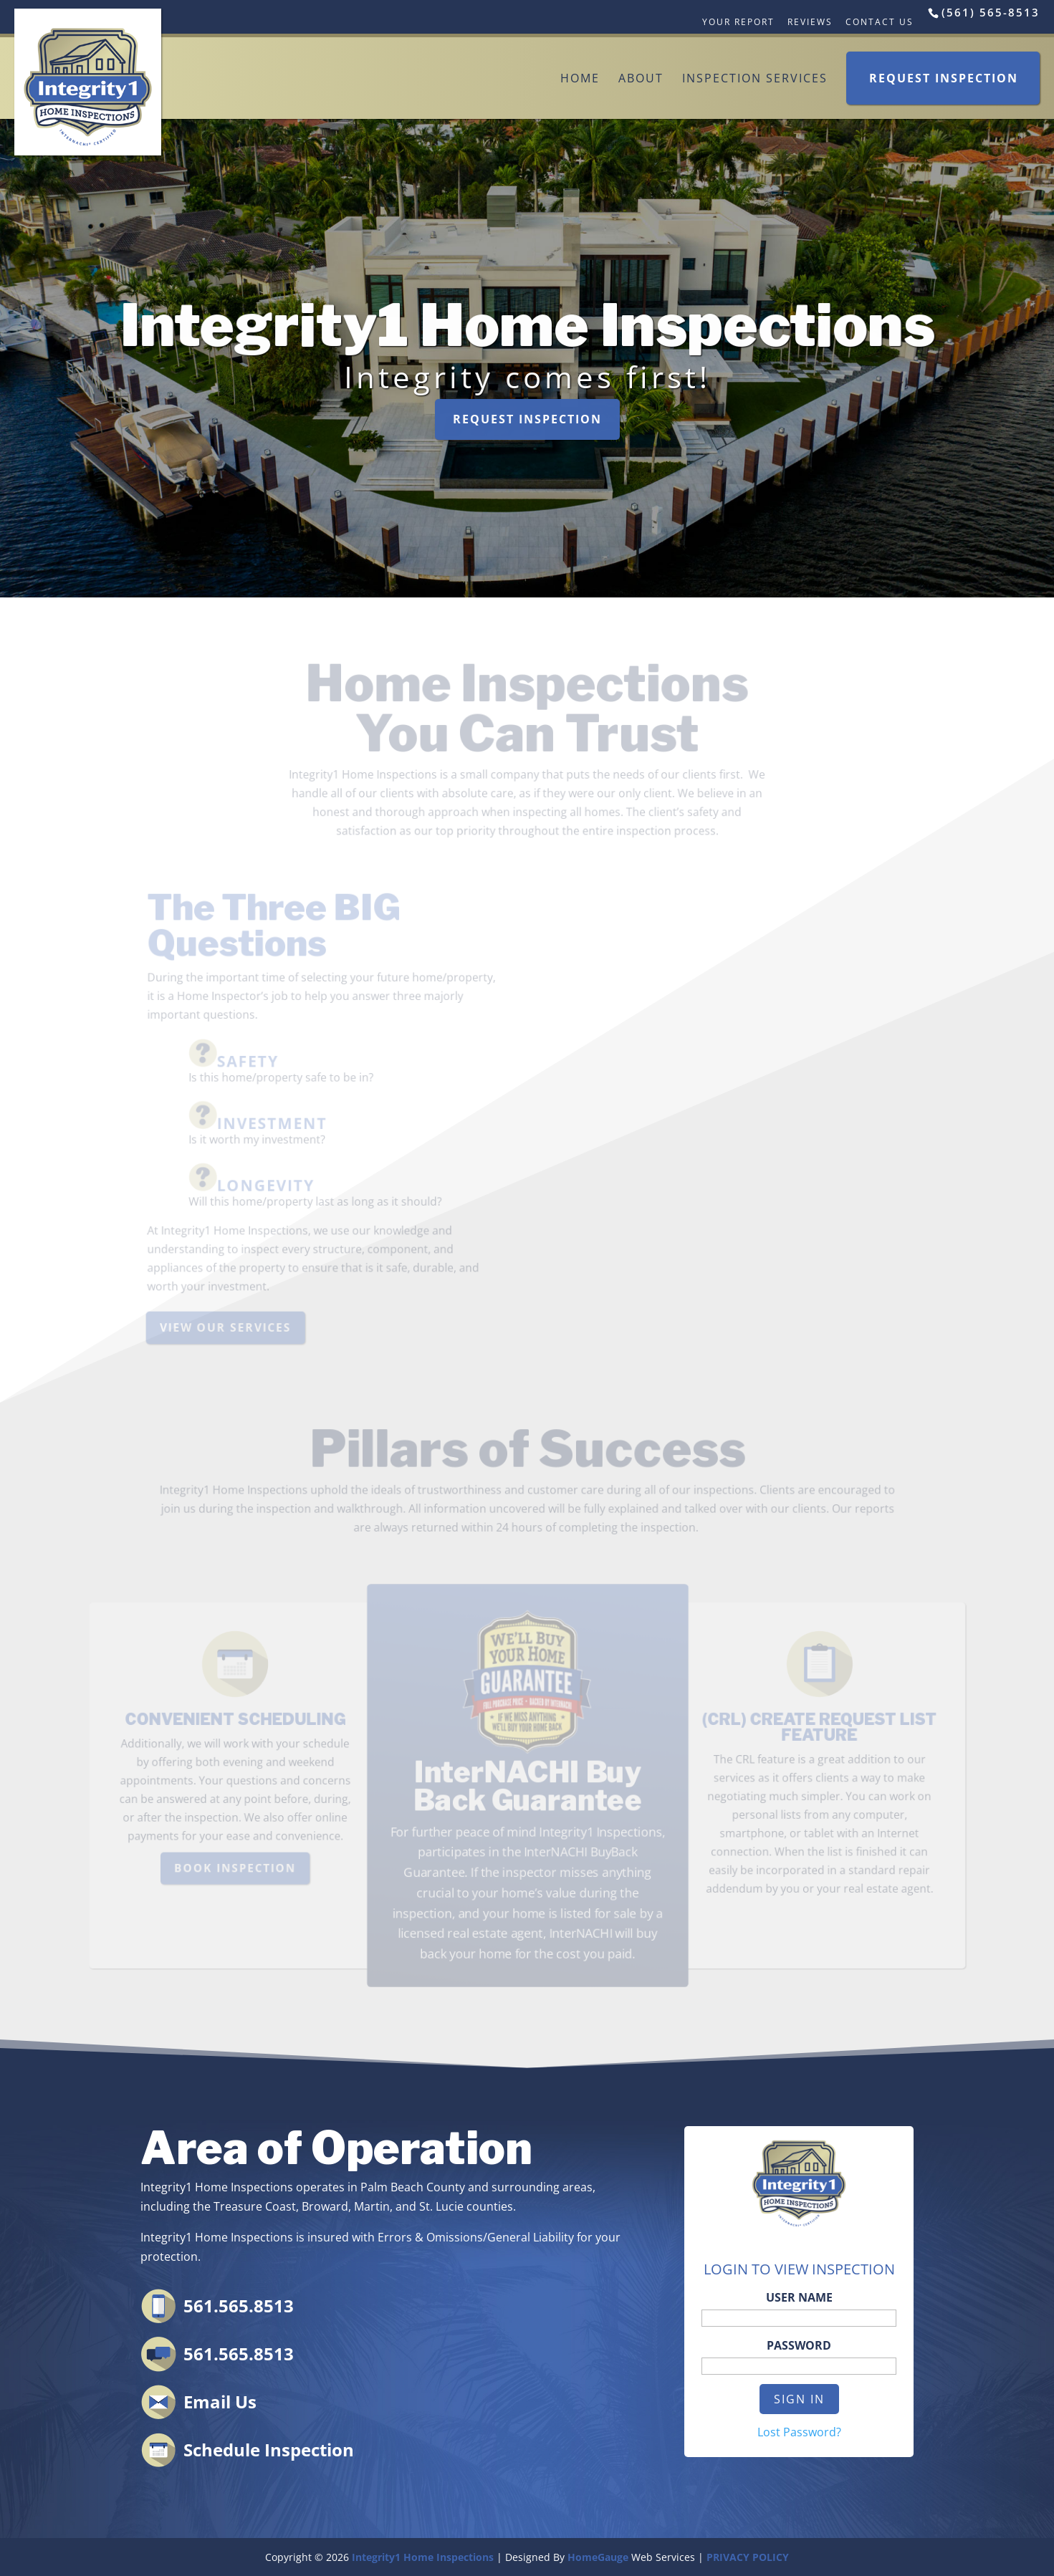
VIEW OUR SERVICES (226, 1327)
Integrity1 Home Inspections (423, 2557)
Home (580, 78)
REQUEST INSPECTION (527, 418)
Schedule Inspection (268, 2449)
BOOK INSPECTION (239, 1867)
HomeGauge (597, 2557)
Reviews (810, 22)
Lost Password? (799, 2432)
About (640, 78)
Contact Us (879, 22)
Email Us (220, 2401)
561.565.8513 (238, 2305)
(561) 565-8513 (991, 12)
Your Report (738, 22)
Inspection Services (755, 78)
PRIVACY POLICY (747, 2557)
